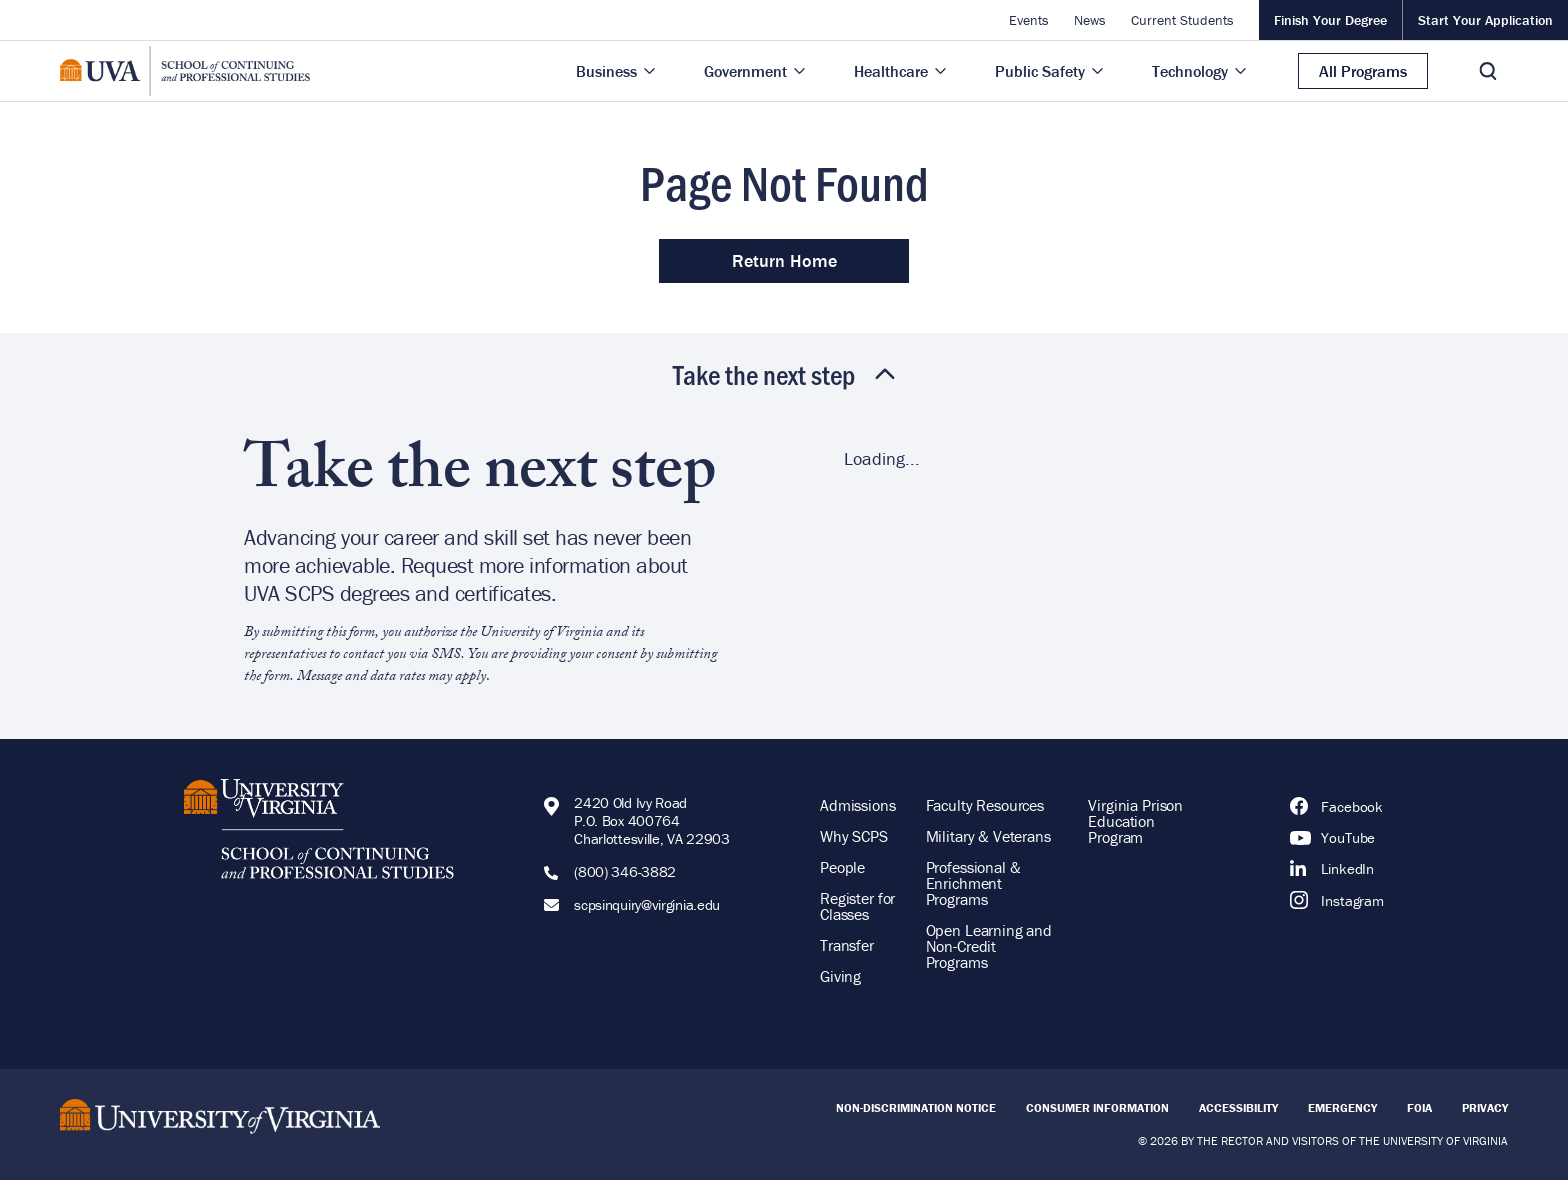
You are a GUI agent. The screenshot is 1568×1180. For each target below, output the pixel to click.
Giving (840, 976)
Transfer (847, 945)
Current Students (1182, 20)
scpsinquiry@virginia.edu (647, 905)
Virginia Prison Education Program (1135, 821)
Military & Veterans (988, 836)
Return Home (784, 260)
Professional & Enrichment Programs (973, 883)
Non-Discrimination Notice (916, 1107)
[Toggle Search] (1488, 71)
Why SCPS (854, 836)
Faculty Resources (985, 805)
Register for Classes (857, 906)
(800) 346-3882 (625, 872)
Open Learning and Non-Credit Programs (989, 946)
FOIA (1419, 1107)
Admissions (858, 805)
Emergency (1342, 1107)
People (842, 867)
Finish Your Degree (1330, 20)
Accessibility (1238, 1107)
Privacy (1485, 1107)
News (1090, 20)
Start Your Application (1485, 20)
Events (1029, 20)
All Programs (1363, 71)
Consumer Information (1097, 1107)
